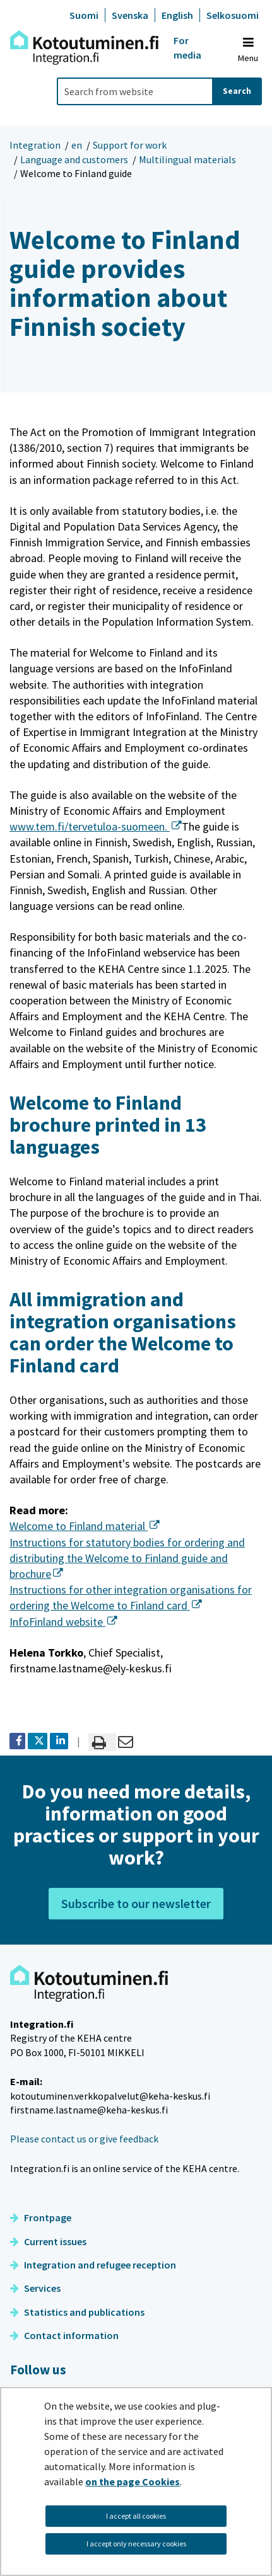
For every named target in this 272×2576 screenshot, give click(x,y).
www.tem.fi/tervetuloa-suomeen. (95, 826)
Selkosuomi (232, 15)
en (76, 145)
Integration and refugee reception (93, 2264)
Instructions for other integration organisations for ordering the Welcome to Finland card (130, 1597)
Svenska (130, 15)
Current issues (48, 2241)
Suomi (83, 15)
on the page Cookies (132, 2481)
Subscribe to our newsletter (136, 1903)
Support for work (130, 145)
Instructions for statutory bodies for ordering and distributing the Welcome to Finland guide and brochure (127, 1558)
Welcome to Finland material (84, 1526)
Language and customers (74, 159)
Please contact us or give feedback (84, 2138)
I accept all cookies (136, 2516)
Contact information (64, 2335)
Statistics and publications (77, 2312)
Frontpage (40, 2217)
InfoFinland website (63, 1621)
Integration (35, 145)
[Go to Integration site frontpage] (84, 47)
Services (35, 2288)
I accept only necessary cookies (136, 2543)
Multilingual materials (187, 159)
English (177, 15)
